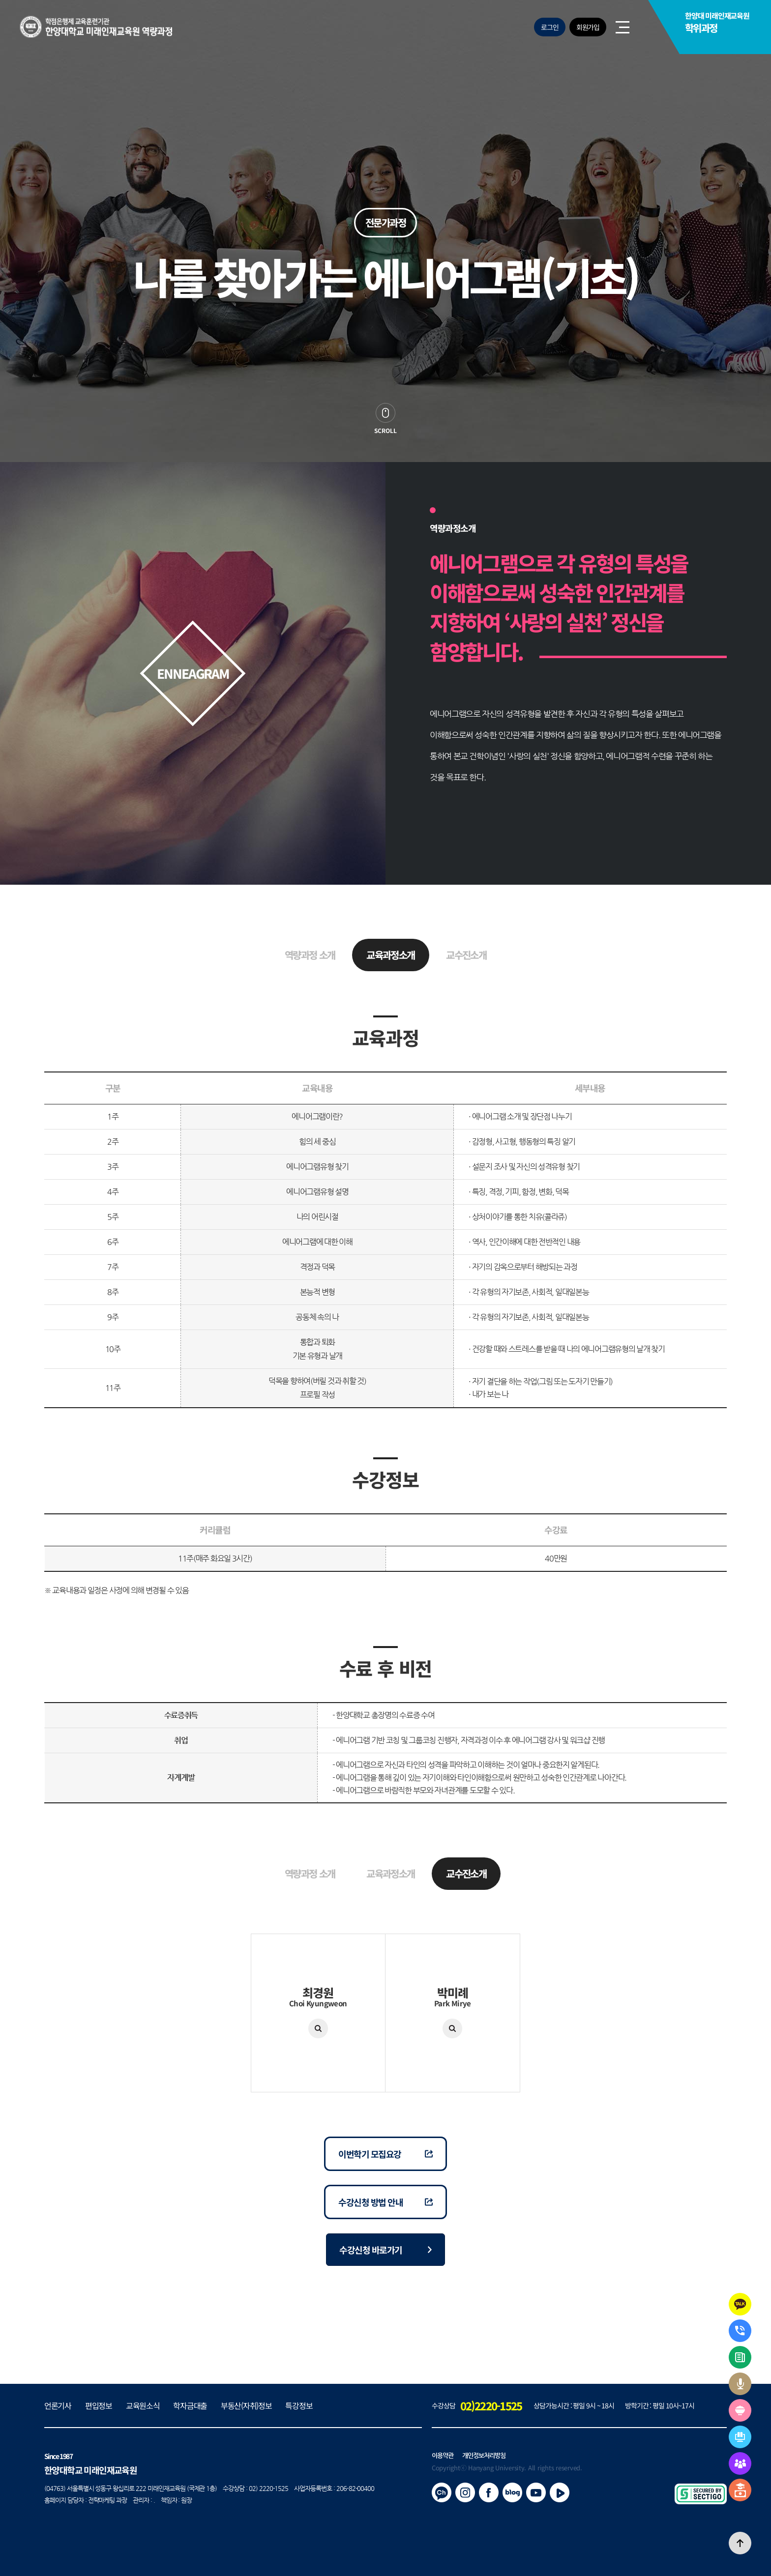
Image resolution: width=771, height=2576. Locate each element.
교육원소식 (143, 2405)
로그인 (550, 27)
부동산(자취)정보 (246, 2405)
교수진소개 (466, 955)
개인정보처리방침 (483, 2455)
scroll (385, 430)
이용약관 (442, 2455)
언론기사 (57, 2405)
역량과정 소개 (310, 955)
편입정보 (98, 2405)
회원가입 (588, 27)
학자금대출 (190, 2405)
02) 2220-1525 (268, 2488)
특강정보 (298, 2405)
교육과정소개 (390, 955)
